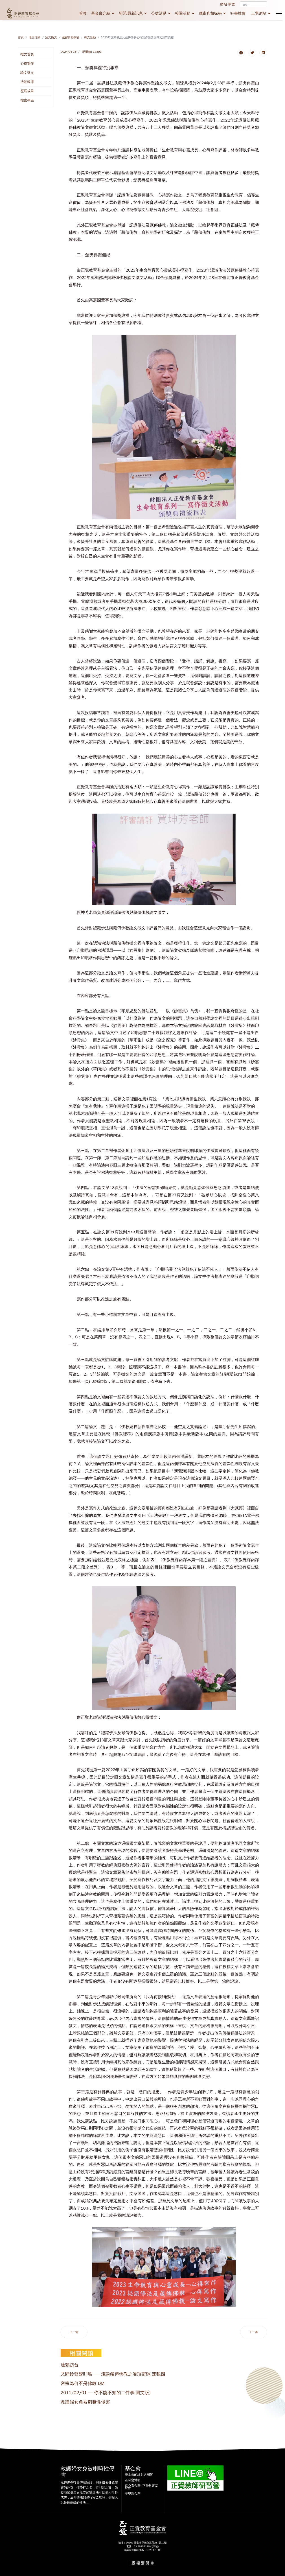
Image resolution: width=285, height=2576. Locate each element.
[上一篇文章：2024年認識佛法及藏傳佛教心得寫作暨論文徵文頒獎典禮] (74, 2332)
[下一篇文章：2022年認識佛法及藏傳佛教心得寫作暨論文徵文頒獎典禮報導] (253, 2332)
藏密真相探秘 (210, 13)
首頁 (83, 13)
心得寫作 (27, 63)
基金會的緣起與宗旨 (139, 2475)
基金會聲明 (132, 2480)
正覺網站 (258, 13)
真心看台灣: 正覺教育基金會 (141, 2487)
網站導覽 (227, 4)
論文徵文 (27, 73)
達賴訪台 (70, 2365)
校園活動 (182, 13)
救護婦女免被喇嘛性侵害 (85, 2402)
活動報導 (27, 82)
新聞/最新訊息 (131, 13)
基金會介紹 (100, 13)
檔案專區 (27, 100)
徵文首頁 (27, 54)
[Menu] (279, 13)
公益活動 (159, 13)
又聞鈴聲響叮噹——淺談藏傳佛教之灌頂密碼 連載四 (113, 2374)
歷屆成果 (27, 91)
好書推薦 (238, 13)
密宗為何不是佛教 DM (83, 2383)
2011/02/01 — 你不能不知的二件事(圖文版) (106, 2392)
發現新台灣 (132, 2494)
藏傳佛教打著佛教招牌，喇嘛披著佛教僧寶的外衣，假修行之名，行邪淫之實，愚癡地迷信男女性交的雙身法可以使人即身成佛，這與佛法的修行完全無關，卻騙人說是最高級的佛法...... (89, 2492)
